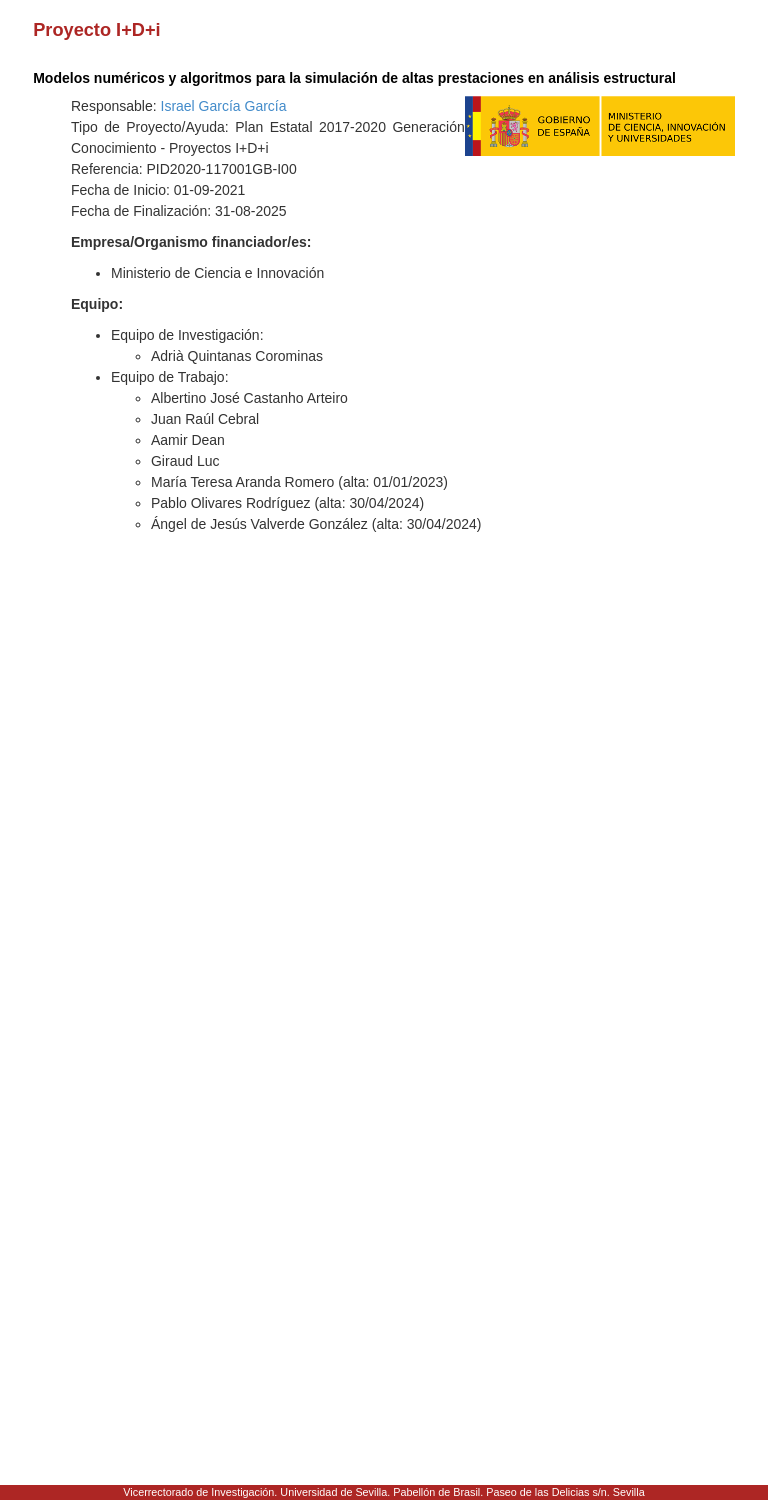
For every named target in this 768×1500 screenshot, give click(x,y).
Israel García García (224, 106)
